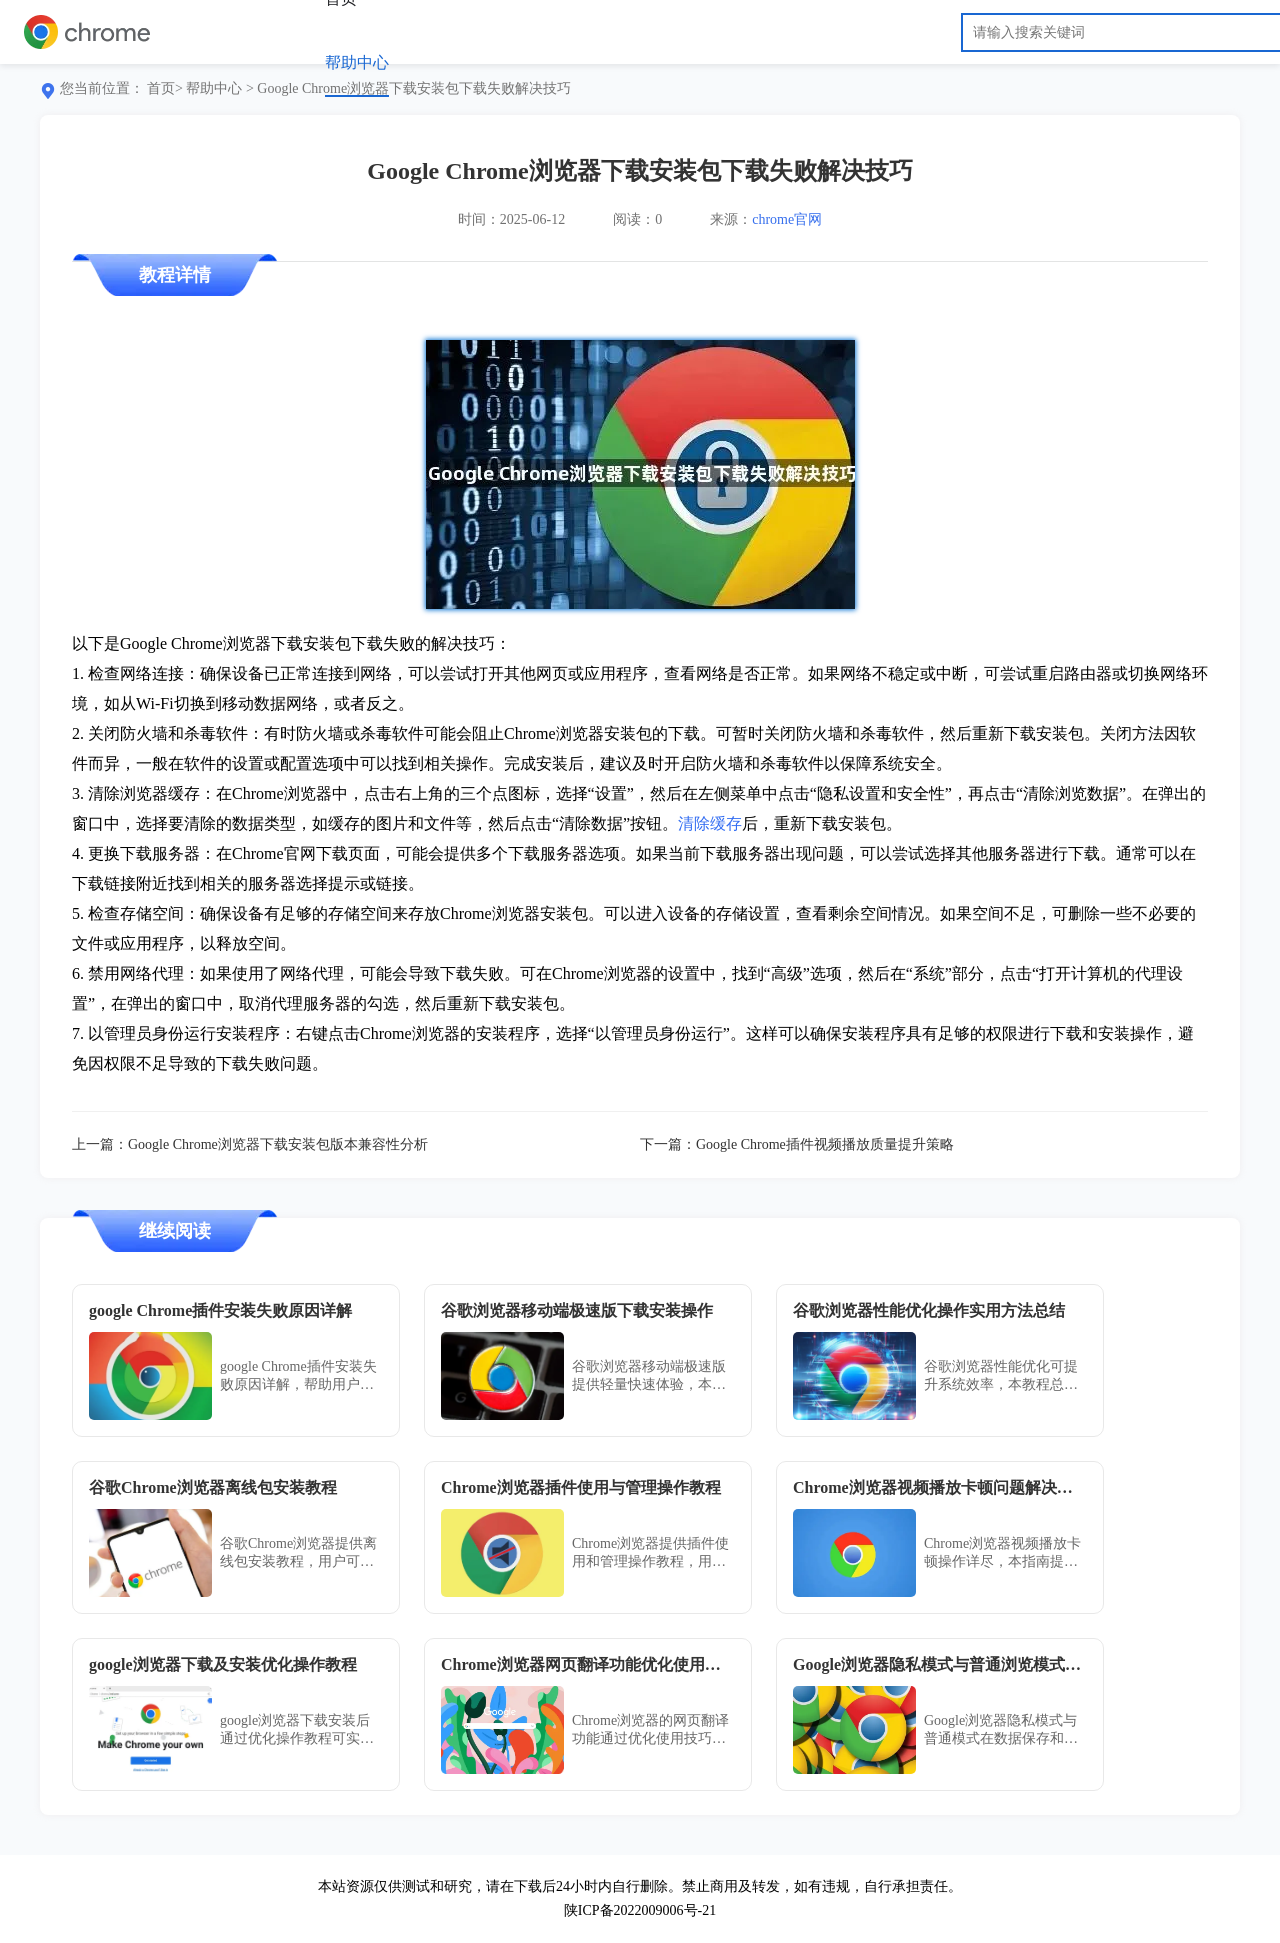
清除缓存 (710, 823)
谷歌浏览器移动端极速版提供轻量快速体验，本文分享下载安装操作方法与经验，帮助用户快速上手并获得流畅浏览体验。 (649, 1376)
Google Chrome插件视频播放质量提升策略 (825, 1144)
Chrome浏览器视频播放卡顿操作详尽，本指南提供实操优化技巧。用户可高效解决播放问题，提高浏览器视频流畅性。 (1002, 1553)
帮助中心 (357, 62)
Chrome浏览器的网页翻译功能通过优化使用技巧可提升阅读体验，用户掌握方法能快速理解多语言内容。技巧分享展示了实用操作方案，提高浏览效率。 (650, 1730)
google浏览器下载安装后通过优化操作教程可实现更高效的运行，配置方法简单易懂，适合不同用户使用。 (297, 1730)
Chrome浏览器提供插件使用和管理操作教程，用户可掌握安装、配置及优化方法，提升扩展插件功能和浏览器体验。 (650, 1553)
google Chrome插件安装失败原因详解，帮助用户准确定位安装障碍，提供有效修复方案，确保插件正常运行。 (298, 1376)
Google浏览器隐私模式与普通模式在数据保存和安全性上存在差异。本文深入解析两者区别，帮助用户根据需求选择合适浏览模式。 (1001, 1730)
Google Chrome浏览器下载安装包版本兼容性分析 (278, 1144)
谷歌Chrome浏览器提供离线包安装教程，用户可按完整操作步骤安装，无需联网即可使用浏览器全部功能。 (298, 1553)
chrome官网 (787, 219)
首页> (165, 88)
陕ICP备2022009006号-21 (640, 1910)
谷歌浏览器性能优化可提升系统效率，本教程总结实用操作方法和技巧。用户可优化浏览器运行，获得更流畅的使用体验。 (1001, 1376)
